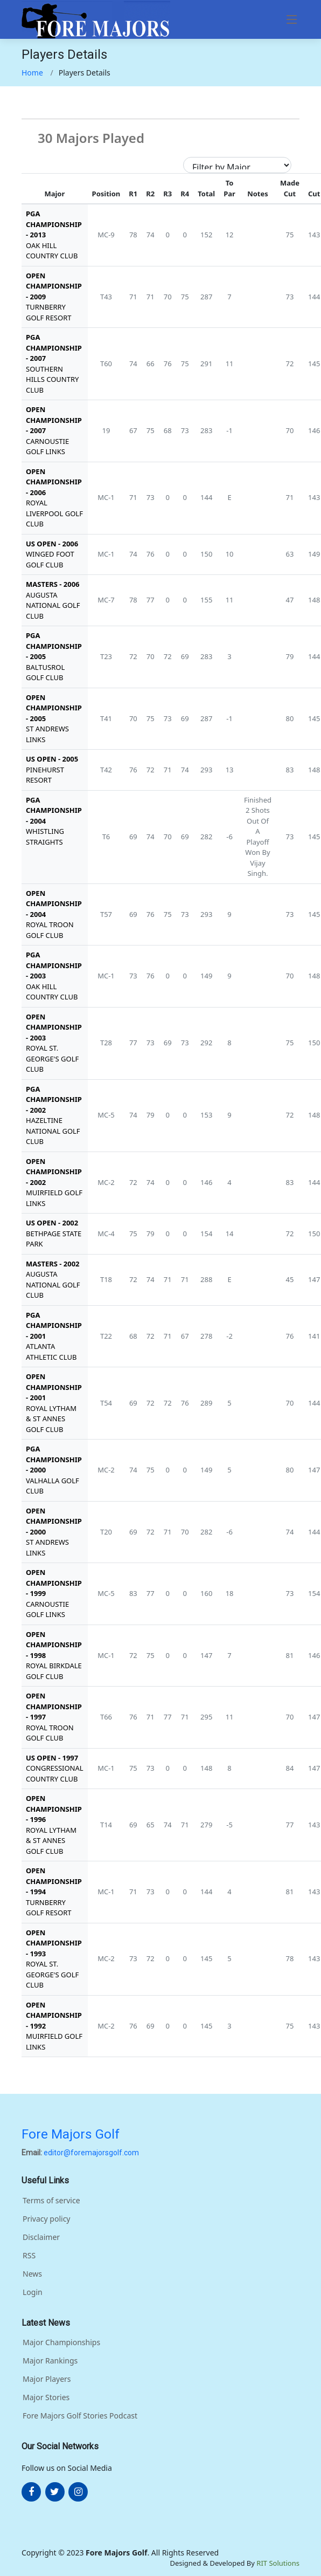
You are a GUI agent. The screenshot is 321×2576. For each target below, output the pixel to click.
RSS (29, 2255)
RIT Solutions (277, 2563)
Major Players (47, 2379)
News (32, 2274)
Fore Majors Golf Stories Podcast (80, 2416)
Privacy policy (47, 2219)
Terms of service (51, 2200)
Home (32, 72)
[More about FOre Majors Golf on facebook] (31, 2492)
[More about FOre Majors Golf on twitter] (55, 2492)
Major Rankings (50, 2361)
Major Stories (46, 2397)
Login (33, 2292)
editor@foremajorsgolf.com (91, 2152)
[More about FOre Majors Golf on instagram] (78, 2492)
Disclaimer (41, 2237)
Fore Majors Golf (71, 2134)
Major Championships (61, 2342)
